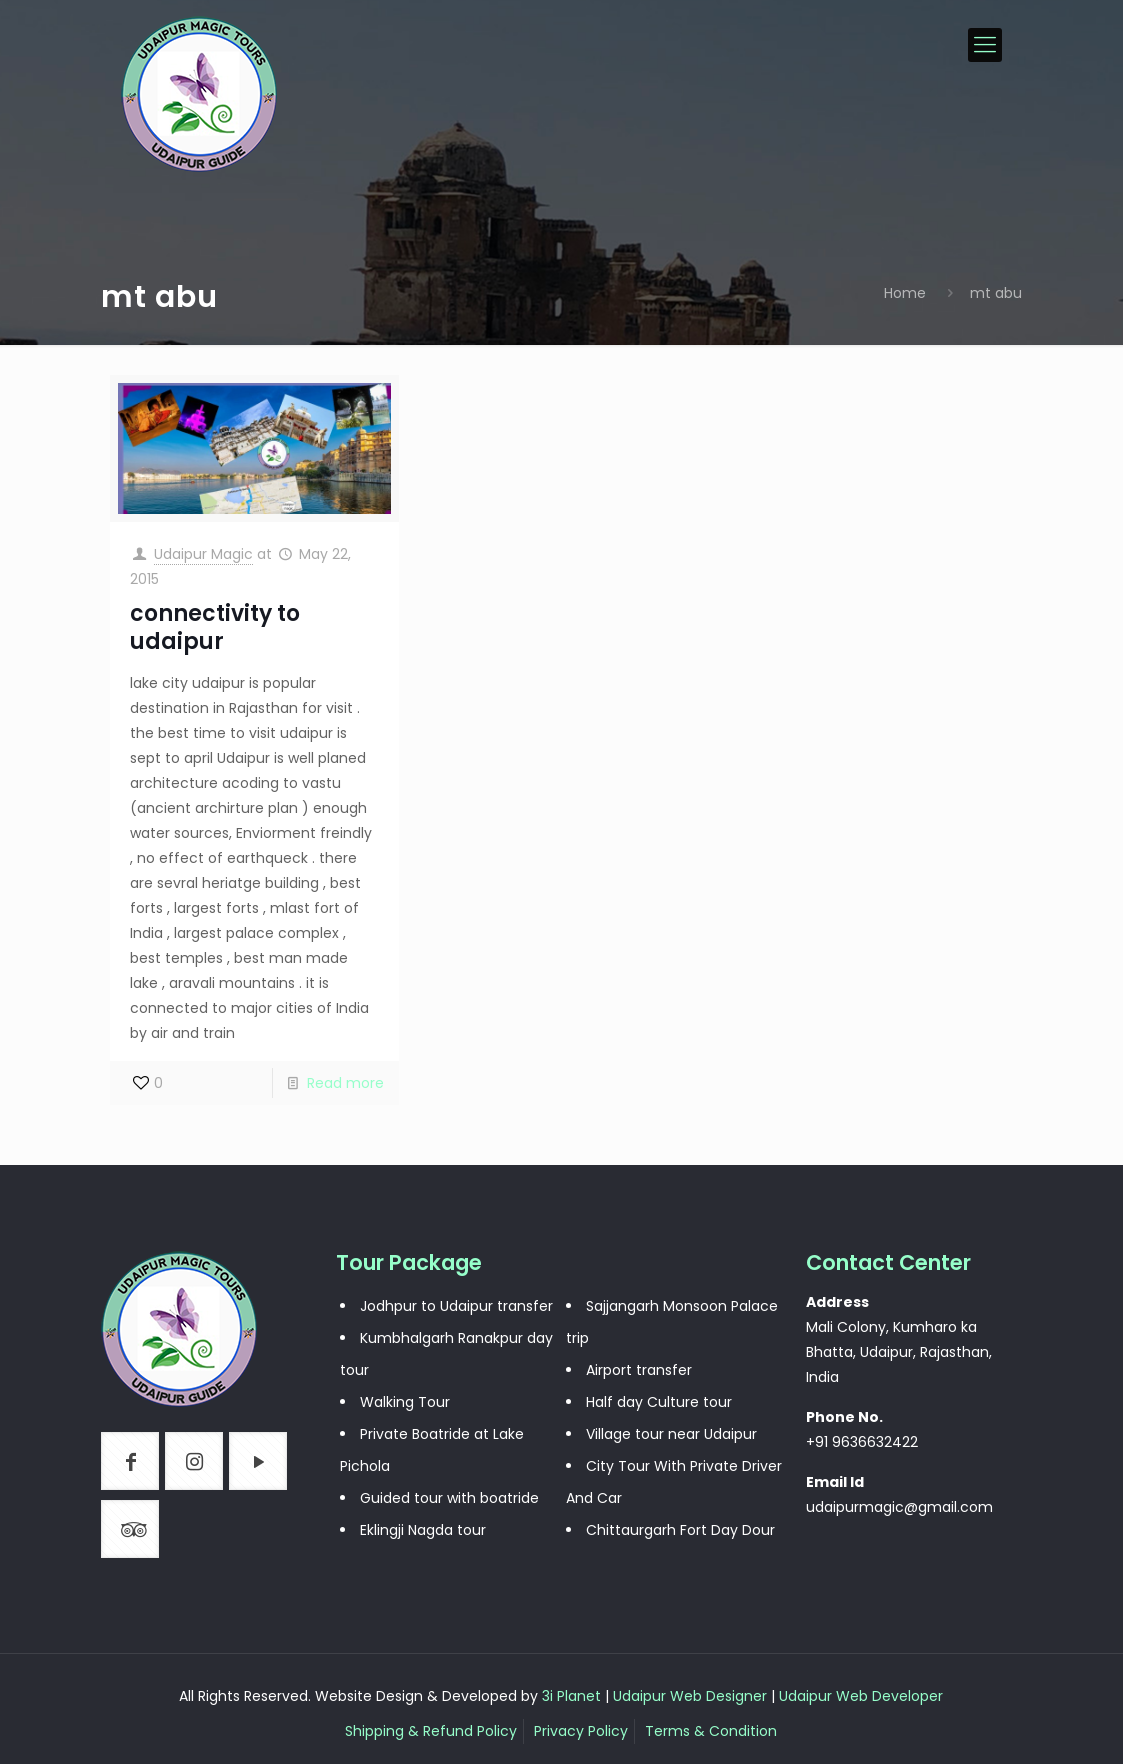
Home (905, 293)
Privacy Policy (581, 1731)
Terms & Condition (711, 1731)
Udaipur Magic (203, 554)
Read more (345, 1083)
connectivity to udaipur (215, 627)
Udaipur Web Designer (690, 1696)
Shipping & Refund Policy (431, 1731)
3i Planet (573, 1696)
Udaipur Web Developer (861, 1696)
